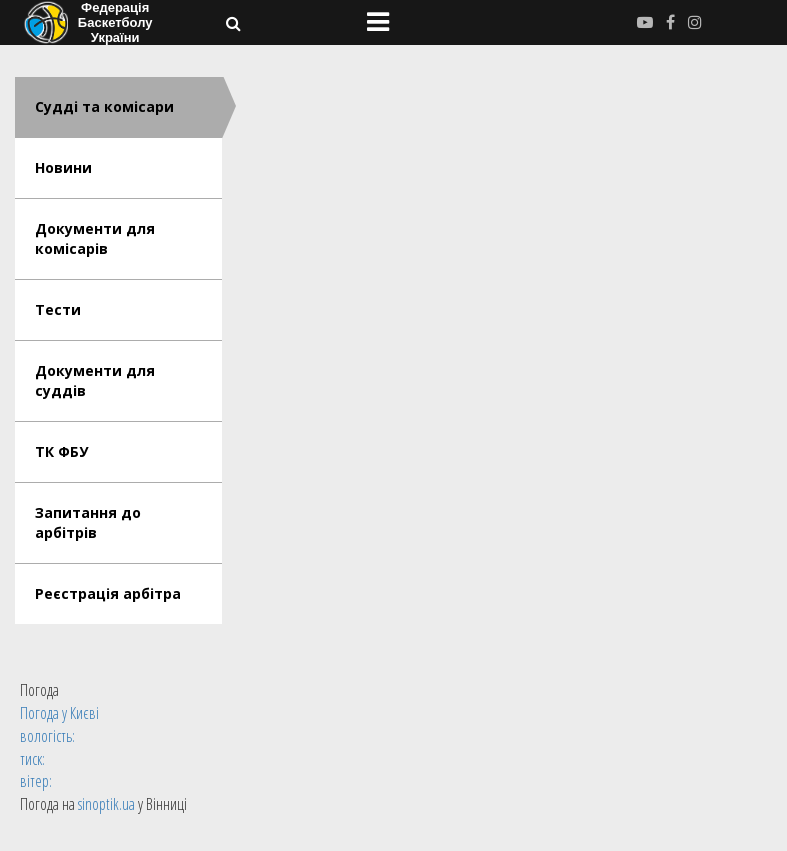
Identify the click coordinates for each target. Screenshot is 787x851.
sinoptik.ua (106, 804)
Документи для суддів (95, 380)
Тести (58, 309)
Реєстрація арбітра (108, 593)
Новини (63, 167)
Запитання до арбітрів (88, 522)
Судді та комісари (104, 106)
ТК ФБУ (61, 451)
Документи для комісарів (95, 238)
